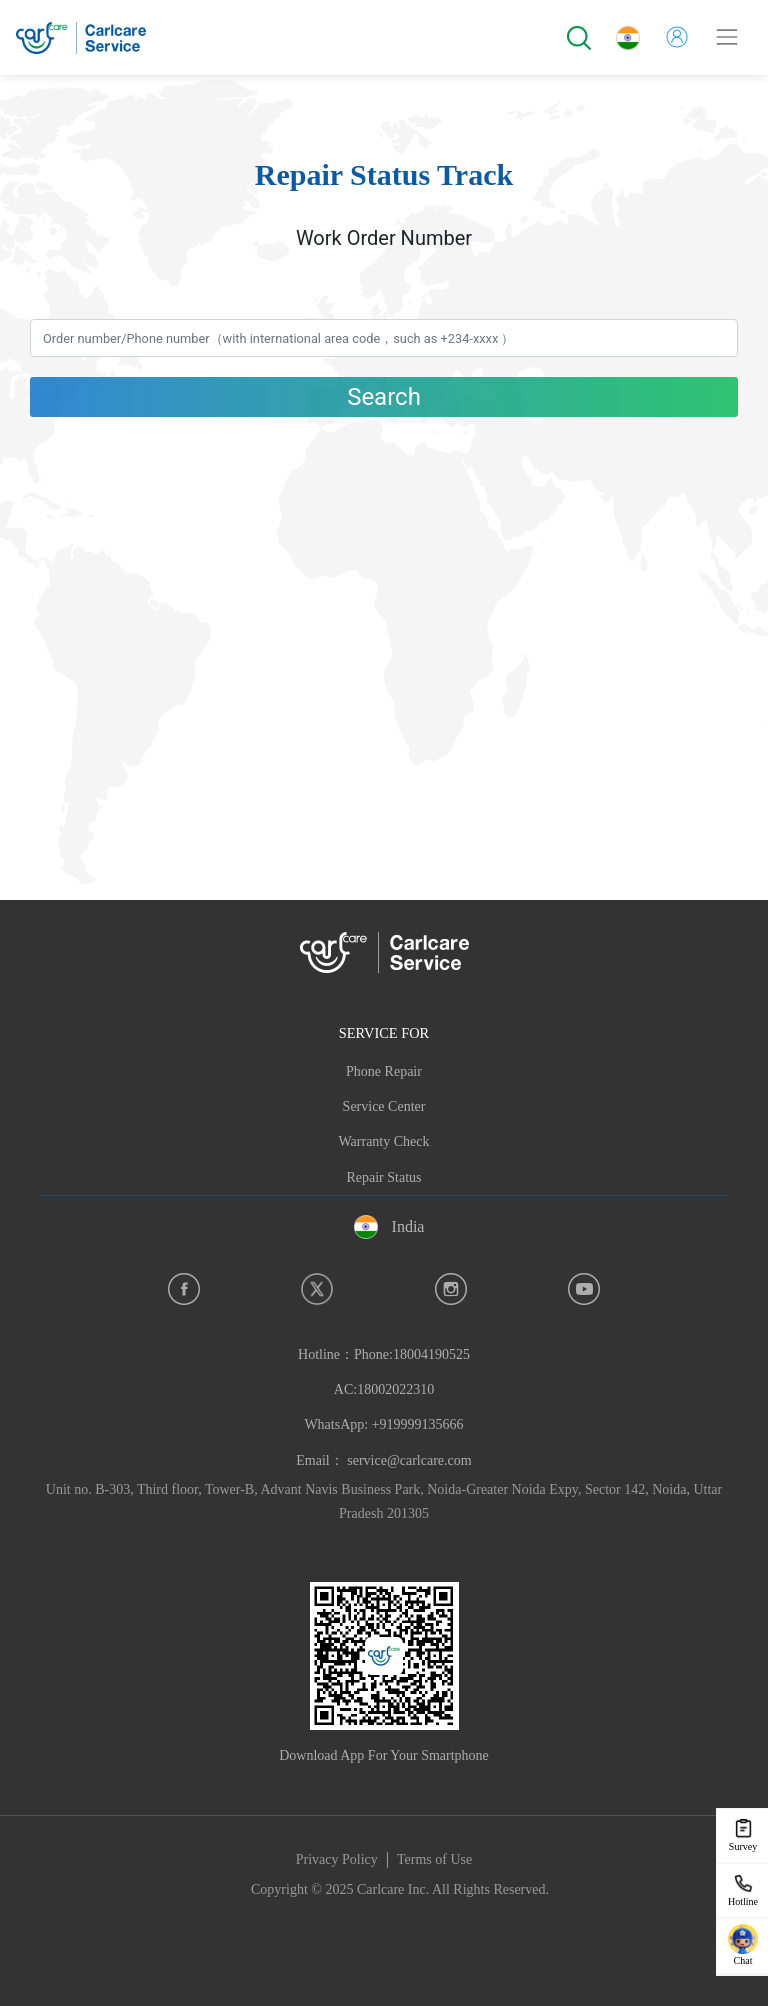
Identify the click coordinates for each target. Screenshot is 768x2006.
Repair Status (383, 1177)
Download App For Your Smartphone (384, 1755)
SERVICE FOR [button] (384, 1033)
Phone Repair (384, 1071)
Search (384, 397)
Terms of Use (434, 1859)
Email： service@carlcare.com (383, 1460)
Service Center (384, 1106)
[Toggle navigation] (727, 37)
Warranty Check (384, 1141)
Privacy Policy (337, 1859)
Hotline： (384, 1389)
